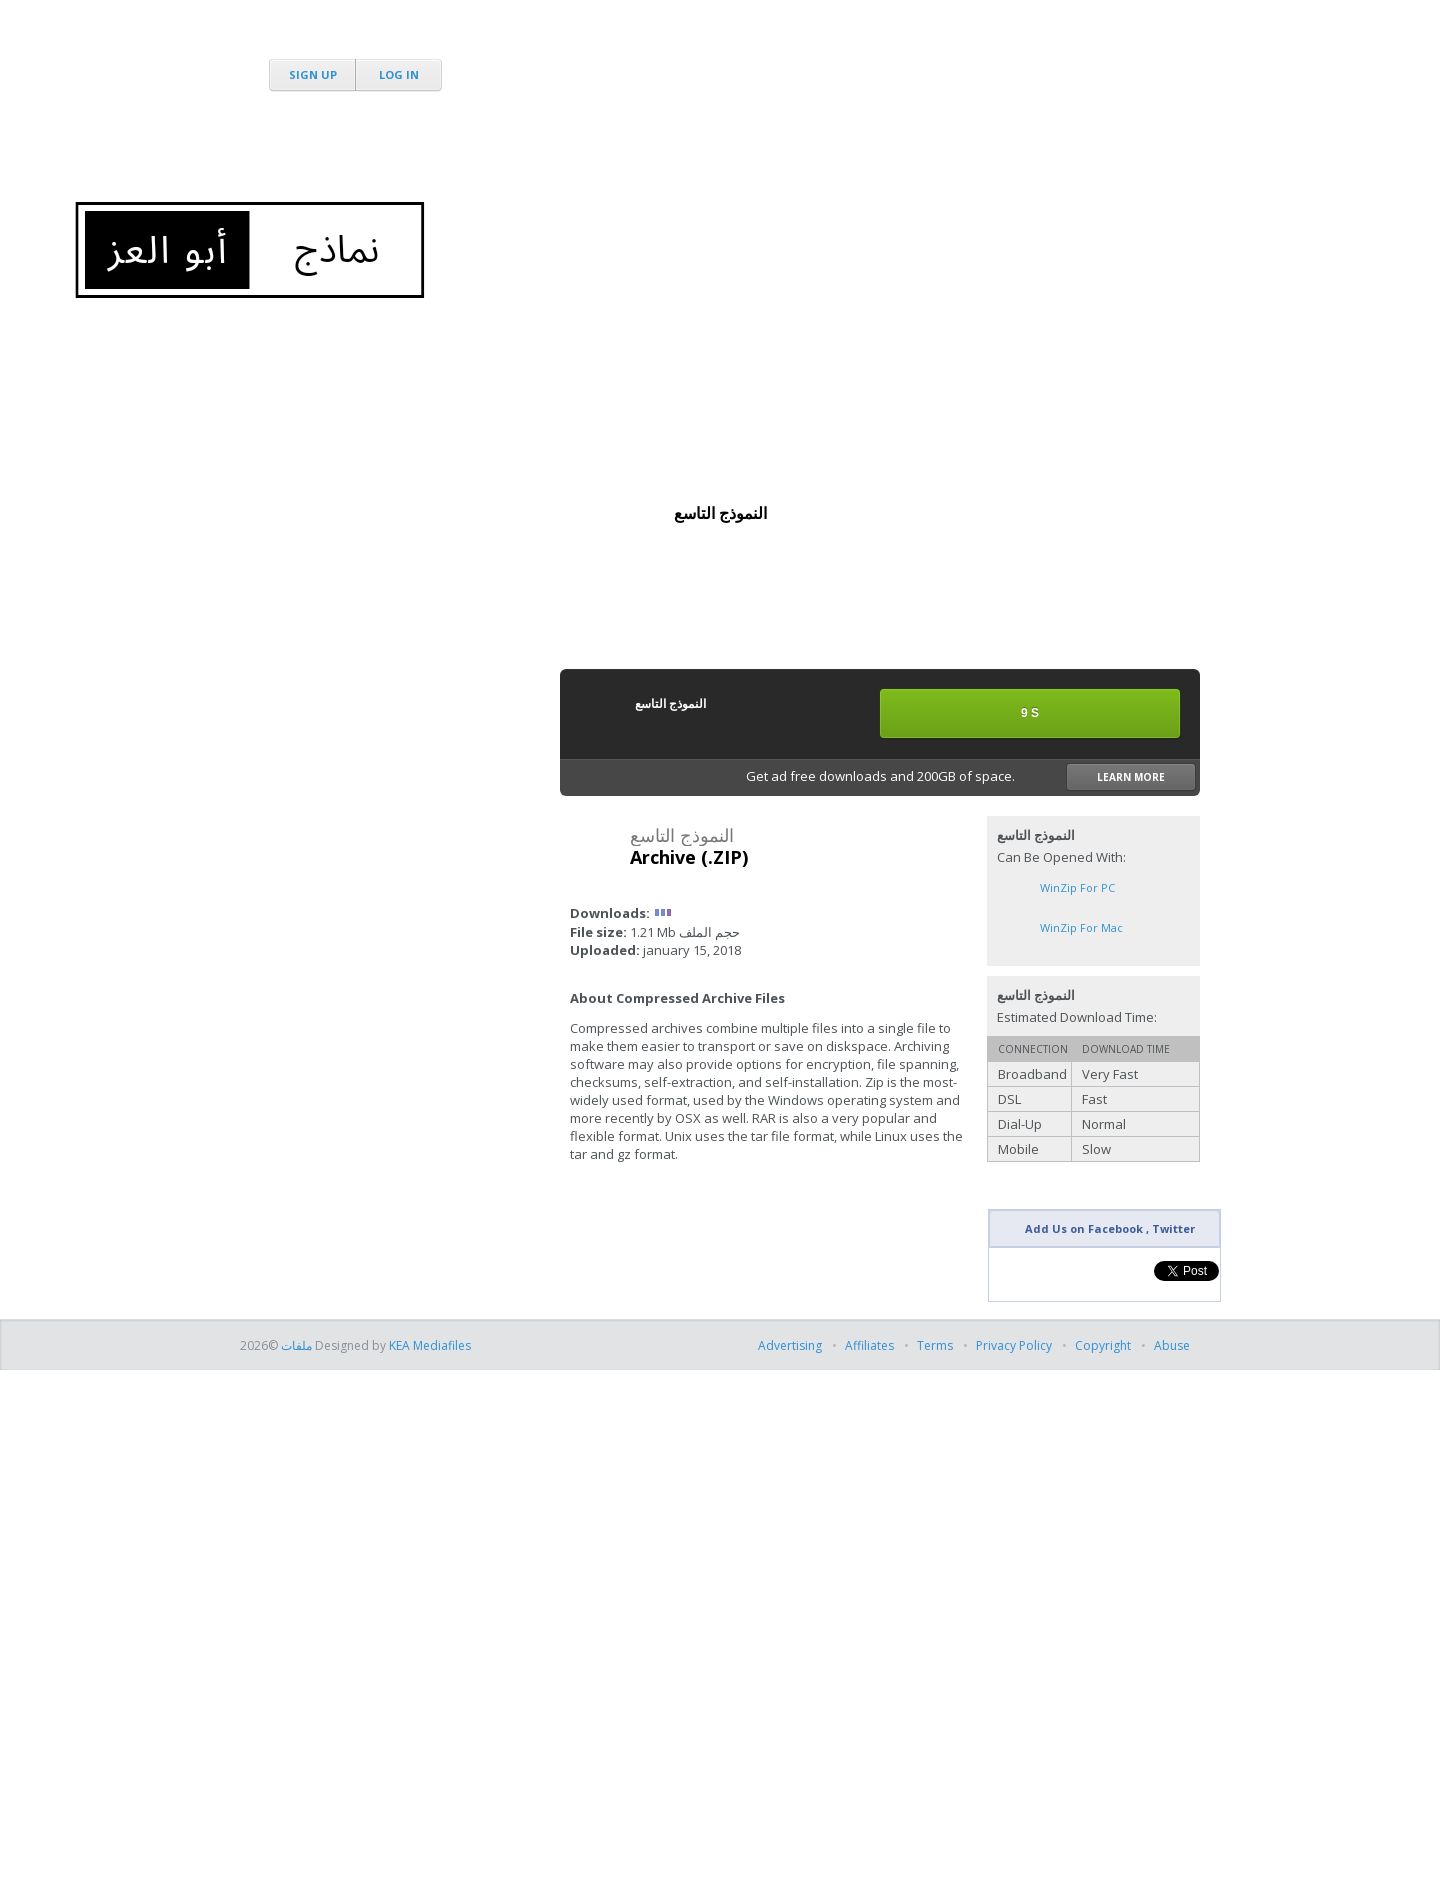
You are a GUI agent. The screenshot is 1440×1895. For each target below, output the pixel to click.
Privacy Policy (1014, 1345)
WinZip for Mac (1081, 927)
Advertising (791, 1345)
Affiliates (869, 1345)
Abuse (1172, 1345)
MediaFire (352, 39)
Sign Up (313, 74)
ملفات (295, 1345)
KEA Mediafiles (430, 1345)
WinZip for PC (1077, 887)
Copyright (1103, 1345)
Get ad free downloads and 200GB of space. (971, 777)
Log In (399, 74)
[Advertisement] (836, 150)
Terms (935, 1345)
